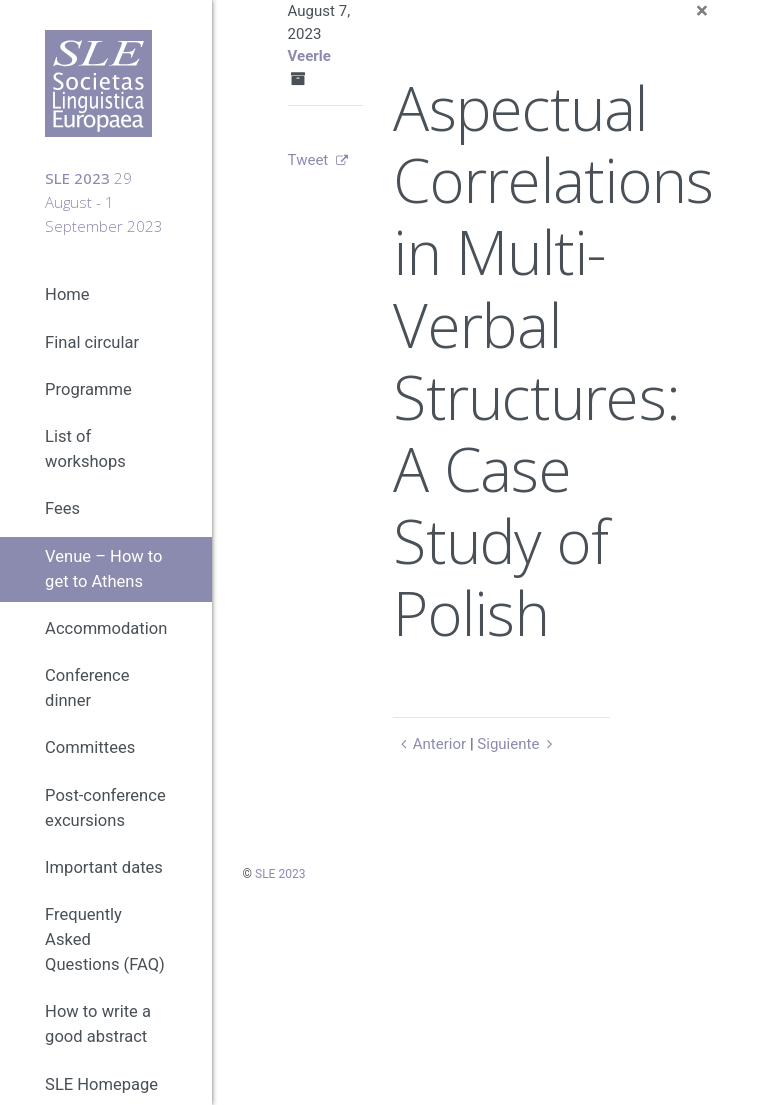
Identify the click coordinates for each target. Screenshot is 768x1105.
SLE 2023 (280, 874)
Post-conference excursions (105, 808)
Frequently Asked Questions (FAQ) (105, 939)
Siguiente (517, 744)
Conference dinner (87, 688)
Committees (90, 747)
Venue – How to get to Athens (103, 569)
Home (67, 294)
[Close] (702, 11)
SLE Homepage (101, 1084)
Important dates (104, 867)
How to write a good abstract (98, 1024)
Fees (62, 508)
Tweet (308, 160)
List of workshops (85, 449)
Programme (88, 389)
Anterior (429, 744)
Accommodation (106, 628)
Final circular (92, 342)
